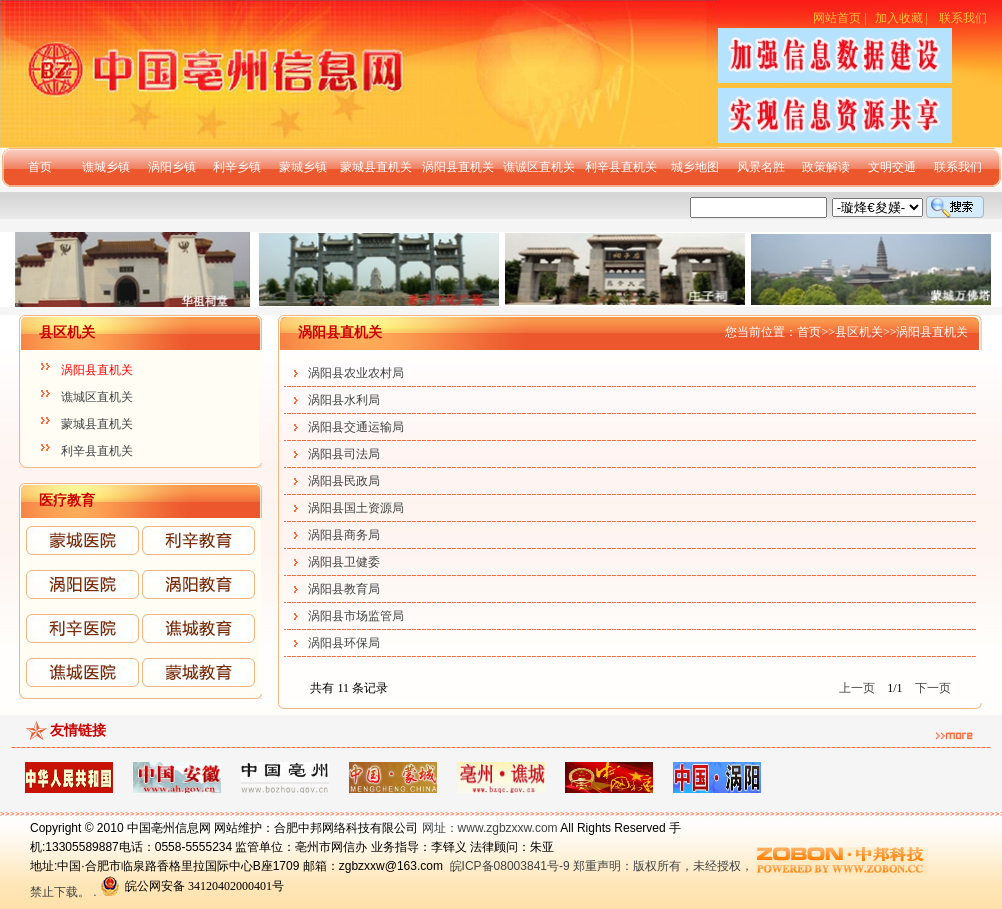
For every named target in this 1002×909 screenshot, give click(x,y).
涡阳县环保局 (344, 643)
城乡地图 (695, 167)
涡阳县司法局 (344, 454)
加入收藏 (899, 18)
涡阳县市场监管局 (356, 616)
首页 (40, 167)
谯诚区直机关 (539, 167)
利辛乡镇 (237, 167)
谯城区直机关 (97, 397)
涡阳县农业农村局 (356, 373)
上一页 (857, 688)
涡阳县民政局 (344, 481)
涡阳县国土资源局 (356, 508)
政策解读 (826, 167)
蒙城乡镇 (303, 167)
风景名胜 (761, 167)
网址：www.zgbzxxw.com (490, 828)
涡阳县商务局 (344, 535)
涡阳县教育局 (344, 589)
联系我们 (963, 18)
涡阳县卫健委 (344, 562)
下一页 (933, 688)
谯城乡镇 (106, 167)
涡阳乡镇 (172, 167)
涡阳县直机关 (458, 167)
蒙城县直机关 (376, 167)
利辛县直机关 (621, 167)
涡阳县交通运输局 (356, 427)
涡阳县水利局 (344, 400)
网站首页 (837, 18)
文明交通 (892, 167)
